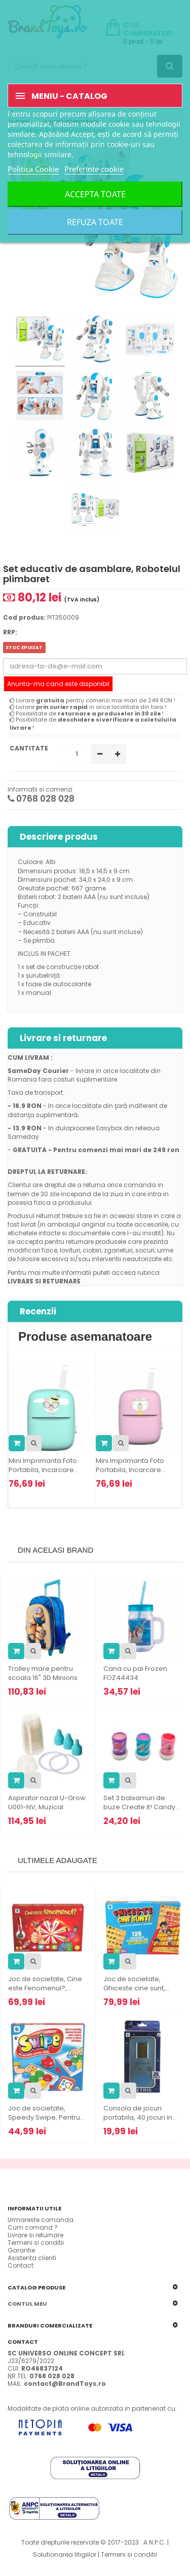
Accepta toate (95, 194)
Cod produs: (24, 617)
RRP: (10, 632)
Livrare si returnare (63, 1038)
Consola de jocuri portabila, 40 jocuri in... (140, 2113)
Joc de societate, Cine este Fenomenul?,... (45, 1984)
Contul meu (27, 2304)
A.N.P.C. (154, 2542)
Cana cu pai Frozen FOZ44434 (135, 1673)
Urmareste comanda (40, 2219)
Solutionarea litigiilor (64, 2554)
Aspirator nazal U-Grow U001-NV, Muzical (47, 1803)
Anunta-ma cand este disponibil (58, 683)
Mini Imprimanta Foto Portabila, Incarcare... (44, 1465)
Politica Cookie (33, 169)
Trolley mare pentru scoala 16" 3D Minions (43, 1673)
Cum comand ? (33, 2227)
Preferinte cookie (94, 169)
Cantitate (29, 748)
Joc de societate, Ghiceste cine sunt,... (136, 1984)
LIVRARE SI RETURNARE (44, 1281)
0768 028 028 (41, 799)
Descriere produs (59, 837)
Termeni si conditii (36, 2242)
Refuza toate (95, 222)
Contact (20, 2265)
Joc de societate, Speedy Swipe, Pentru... (46, 2113)
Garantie (21, 2250)
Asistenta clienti (32, 2257)
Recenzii (38, 1311)
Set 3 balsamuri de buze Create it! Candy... (141, 1803)
